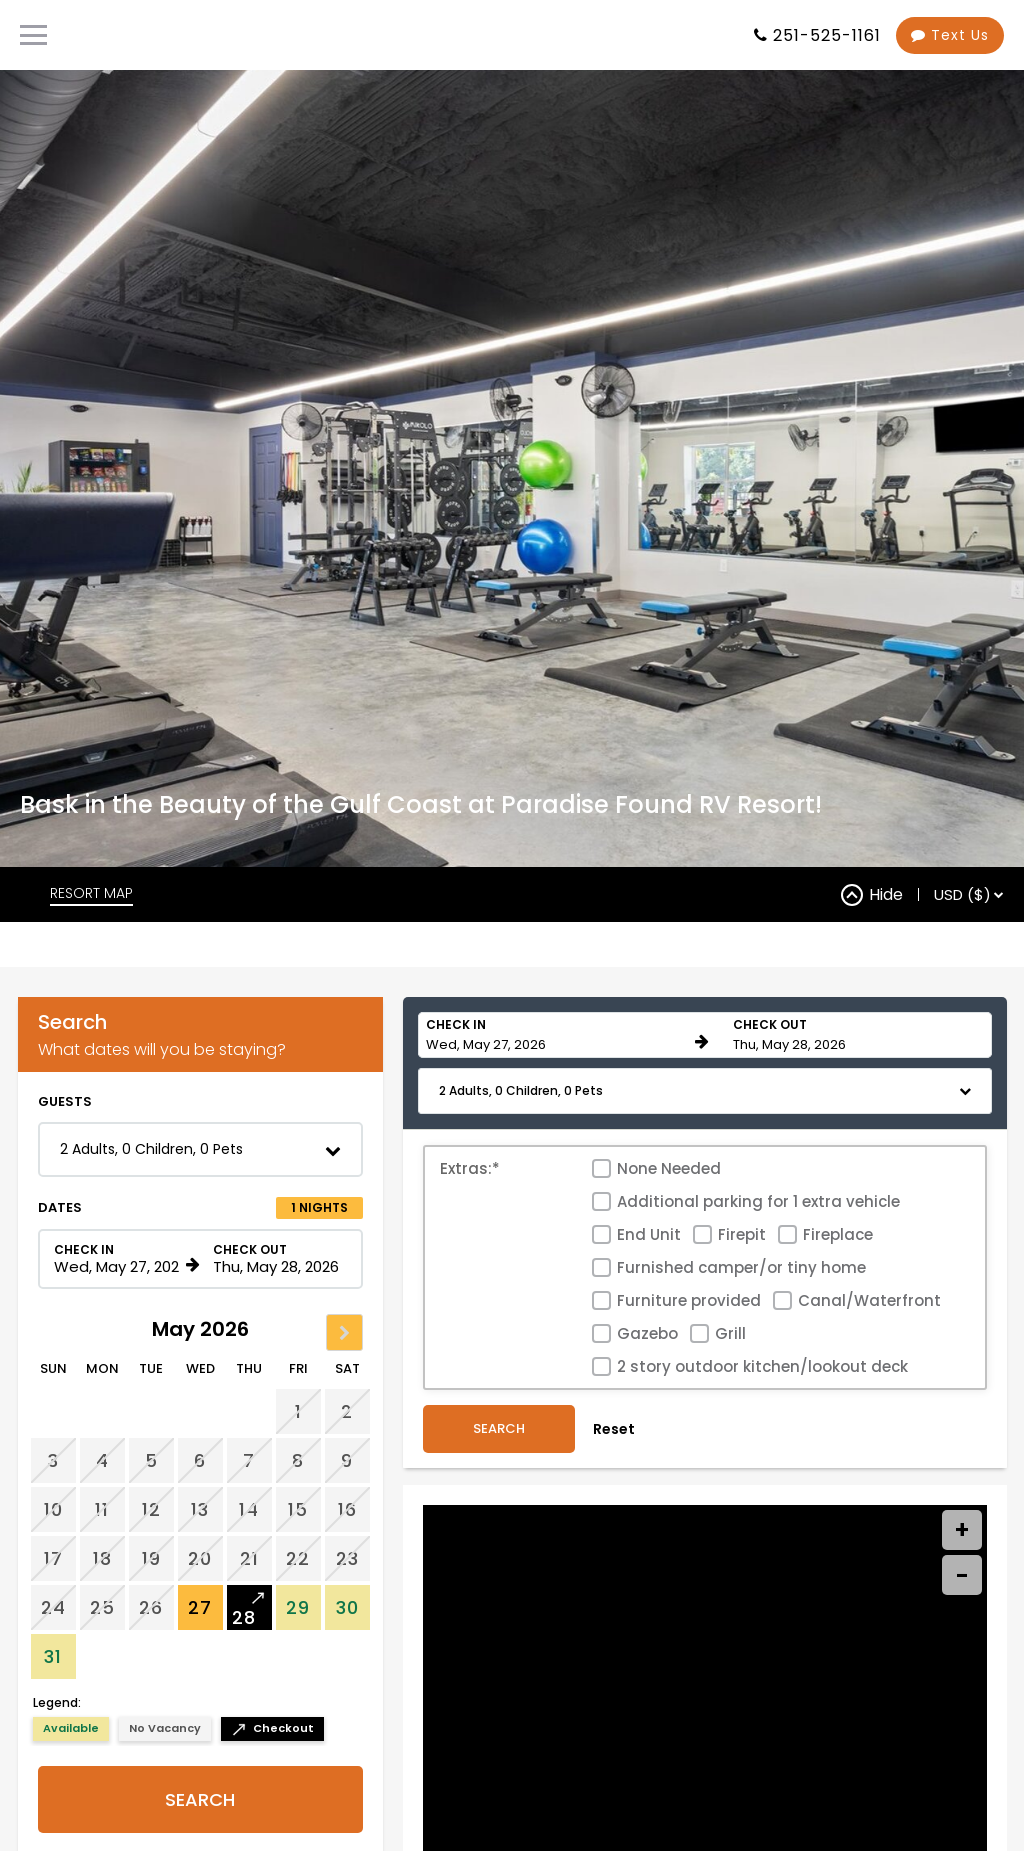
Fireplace (838, 1317)
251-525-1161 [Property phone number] (827, 35)
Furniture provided (689, 1383)
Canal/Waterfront (869, 1383)
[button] (200, 1232)
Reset (614, 1513)
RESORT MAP (91, 976)
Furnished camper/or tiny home (741, 1350)
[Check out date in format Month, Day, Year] (276, 1342)
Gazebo (647, 1416)
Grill (730, 1416)
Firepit (742, 1317)
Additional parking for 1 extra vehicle (758, 1284)
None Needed (669, 1251)
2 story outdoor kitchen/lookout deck (762, 1449)
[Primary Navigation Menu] (33, 35)
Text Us (950, 35)
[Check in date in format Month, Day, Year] (117, 1342)
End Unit (649, 1317)
